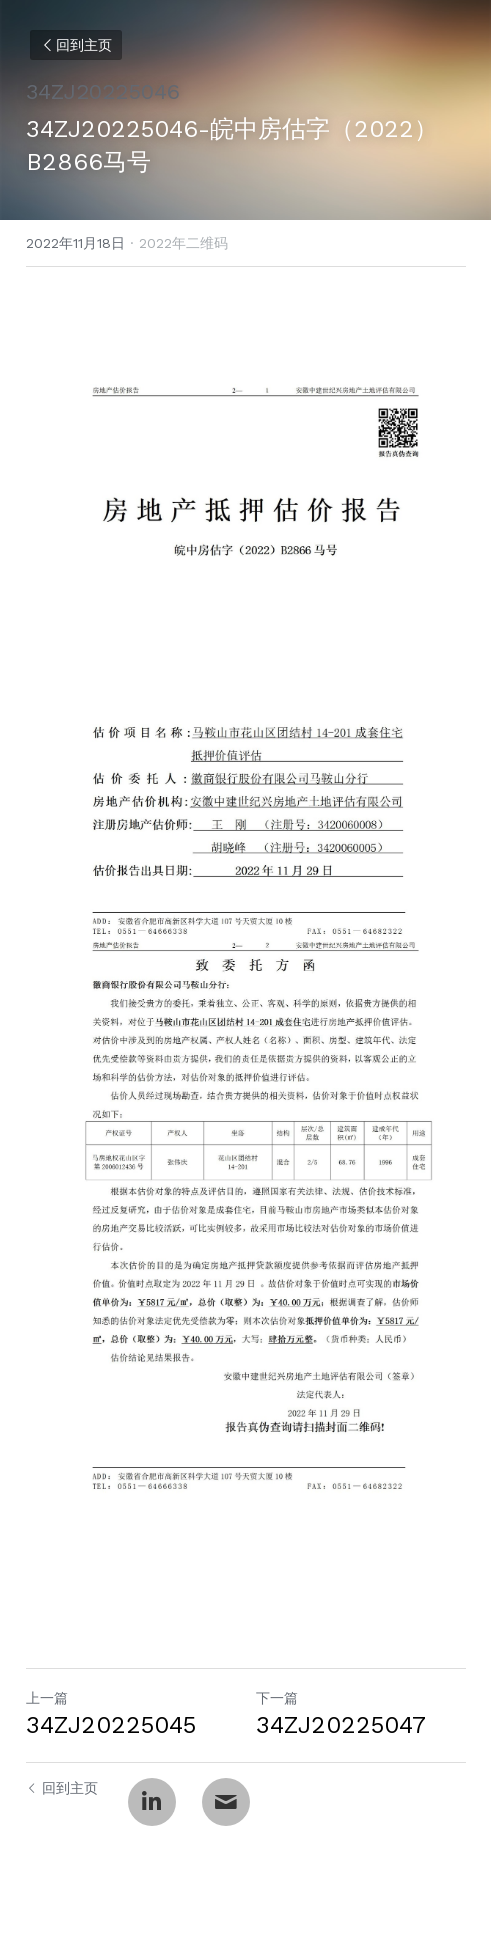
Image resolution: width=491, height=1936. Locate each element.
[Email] (226, 1802)
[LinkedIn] (152, 1802)
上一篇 (47, 1698)
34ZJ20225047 (341, 1725)
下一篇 (277, 1698)
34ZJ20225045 (111, 1725)
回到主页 (76, 45)
